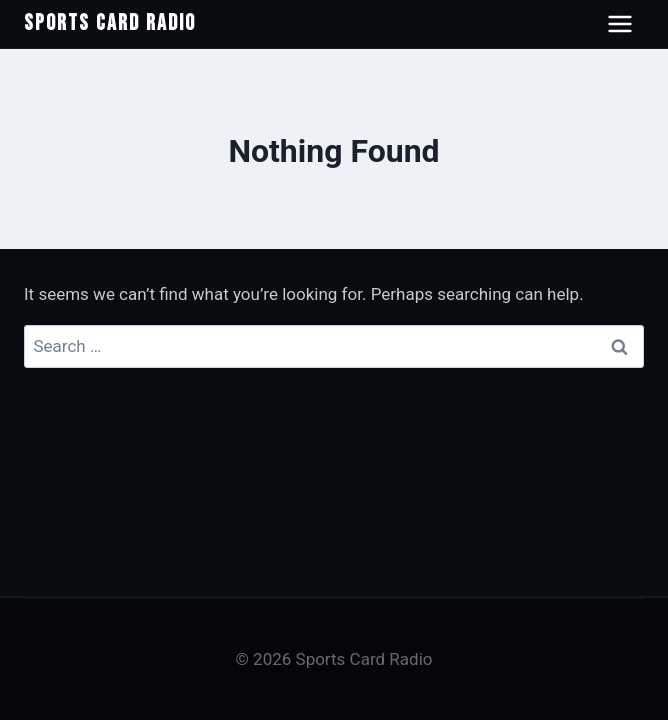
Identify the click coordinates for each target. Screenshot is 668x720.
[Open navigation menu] (620, 24)
